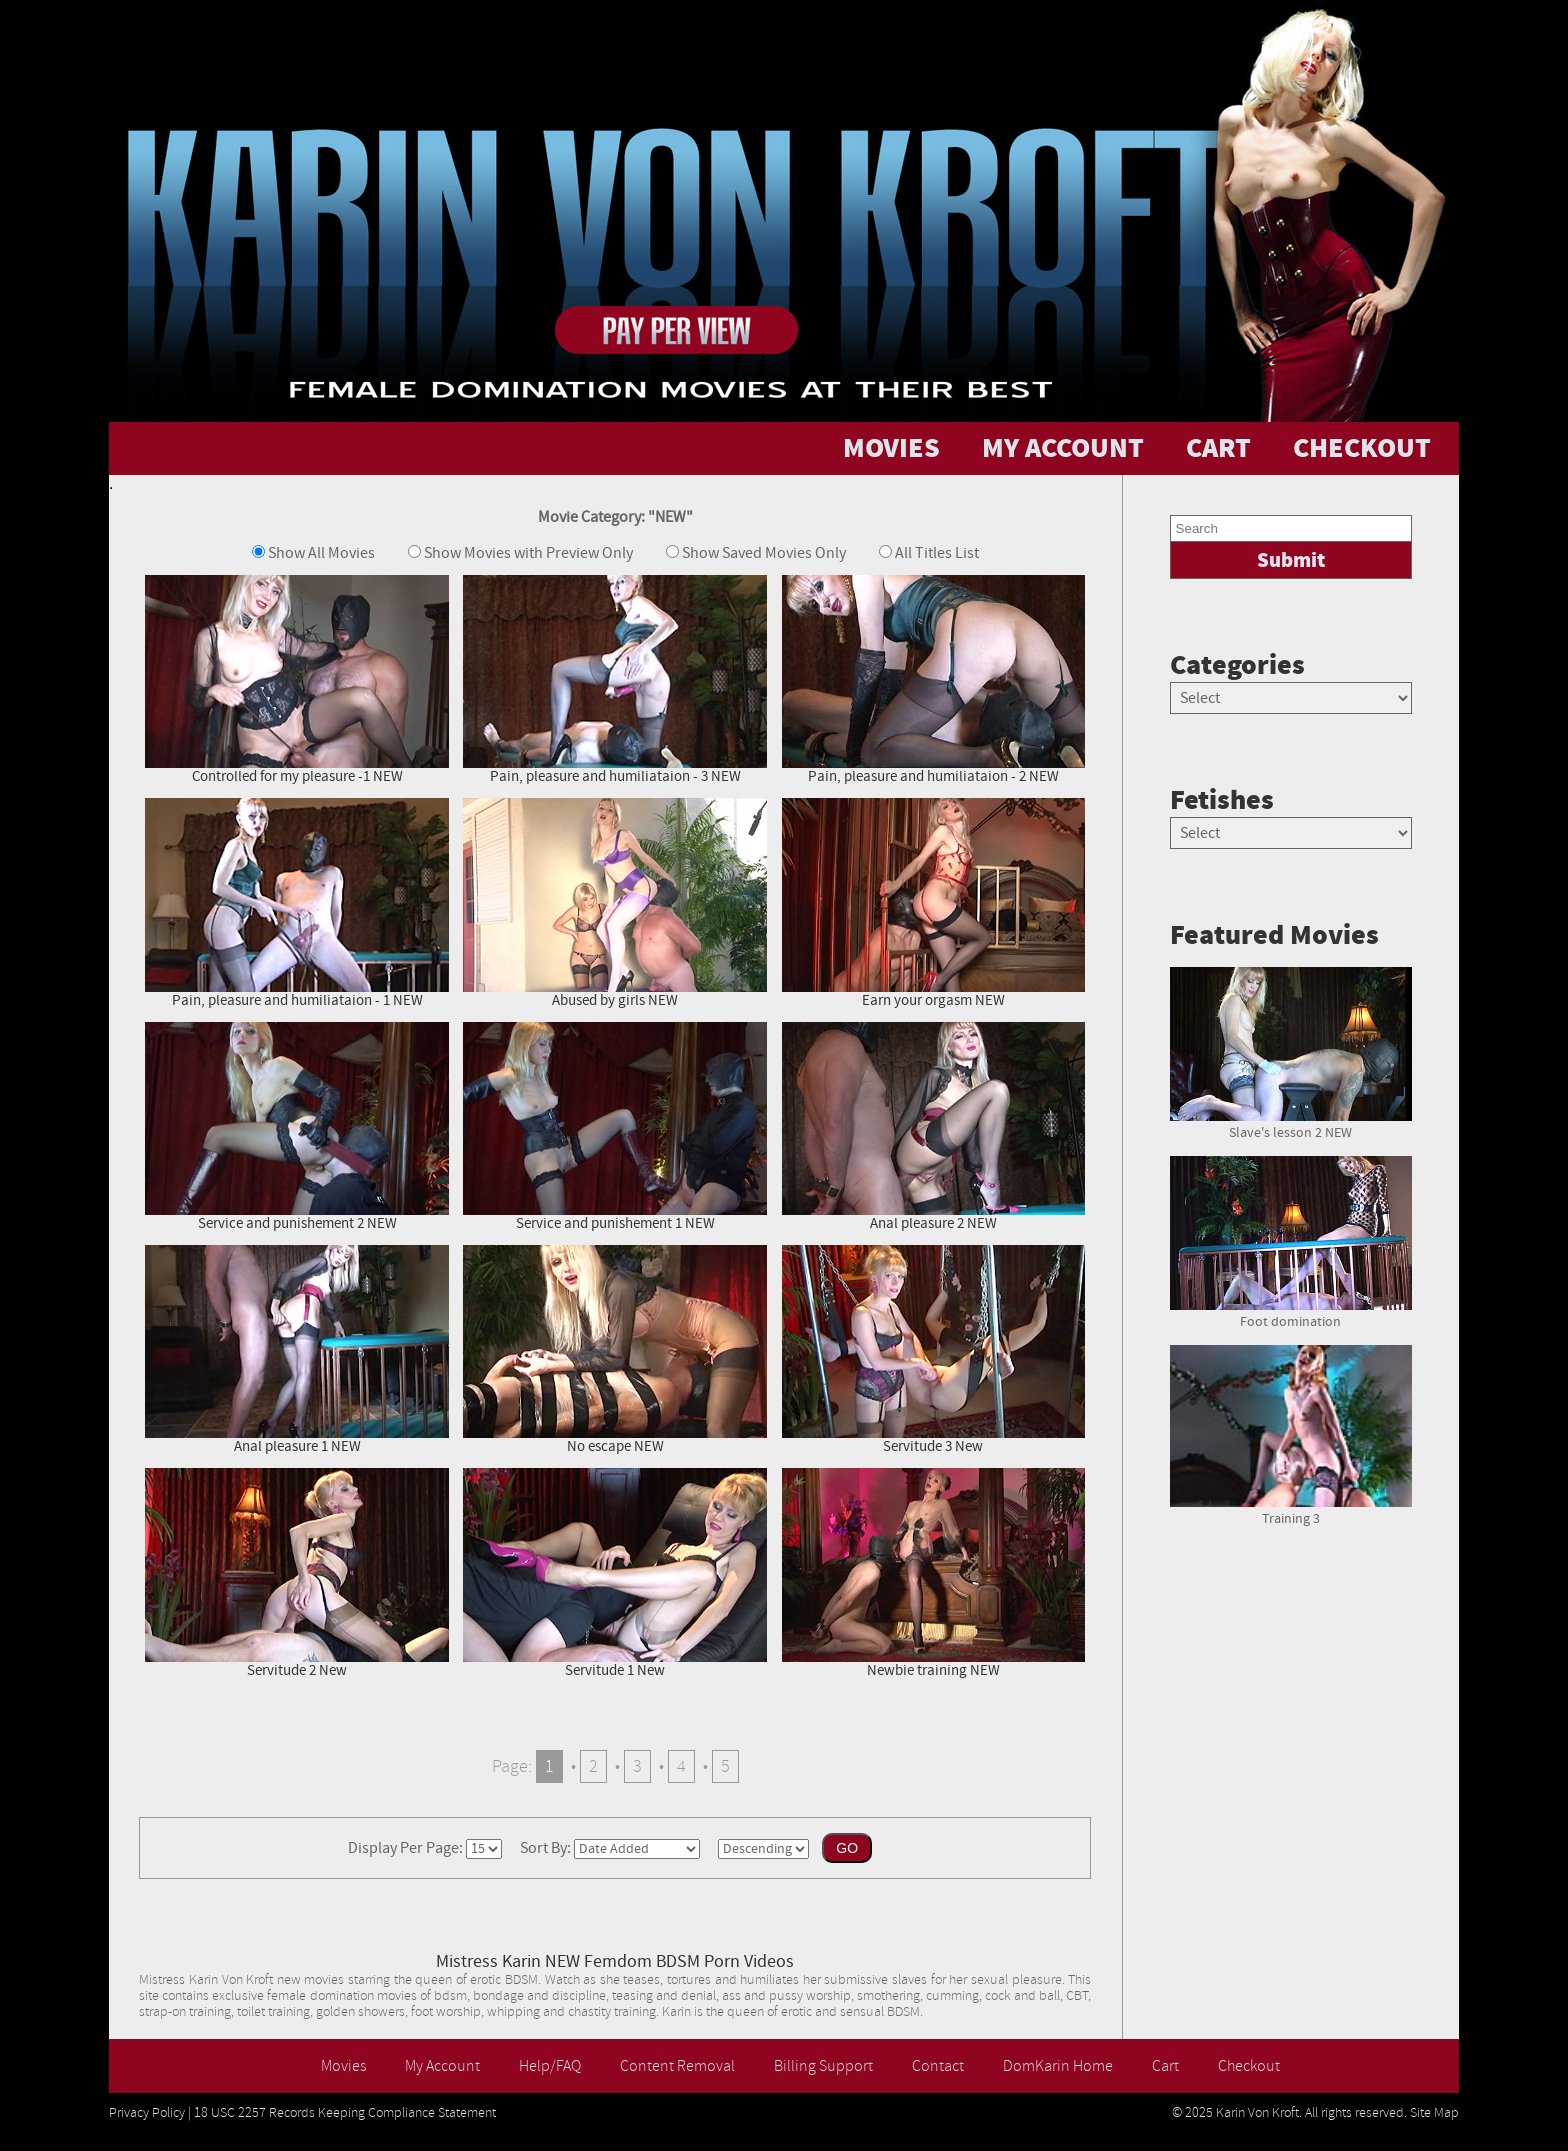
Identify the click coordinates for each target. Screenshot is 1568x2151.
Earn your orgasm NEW (934, 903)
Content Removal (677, 2066)
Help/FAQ (550, 2066)
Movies (343, 2066)
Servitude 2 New (297, 1573)
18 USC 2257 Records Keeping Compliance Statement (345, 2113)
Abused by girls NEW (615, 903)
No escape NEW (615, 1350)
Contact (938, 2066)
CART (1218, 448)
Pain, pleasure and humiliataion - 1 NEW (297, 903)
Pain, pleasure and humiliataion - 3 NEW (615, 680)
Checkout (1249, 2066)
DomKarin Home (1058, 2066)
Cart (1165, 2066)
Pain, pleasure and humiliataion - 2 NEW (934, 680)
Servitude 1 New (615, 1573)
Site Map (1434, 2113)
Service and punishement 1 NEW (615, 1127)
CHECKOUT (1362, 448)
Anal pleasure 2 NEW (934, 1127)
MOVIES (891, 448)
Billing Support (823, 2066)
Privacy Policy (147, 2113)
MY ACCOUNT (1063, 448)
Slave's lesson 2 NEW (1291, 1125)
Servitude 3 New (934, 1350)
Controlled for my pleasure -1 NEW (297, 680)
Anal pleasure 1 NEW (297, 1350)
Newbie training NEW (934, 1573)
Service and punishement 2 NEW (297, 1127)
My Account (442, 2066)
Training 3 (1291, 1511)
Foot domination (1291, 1314)
